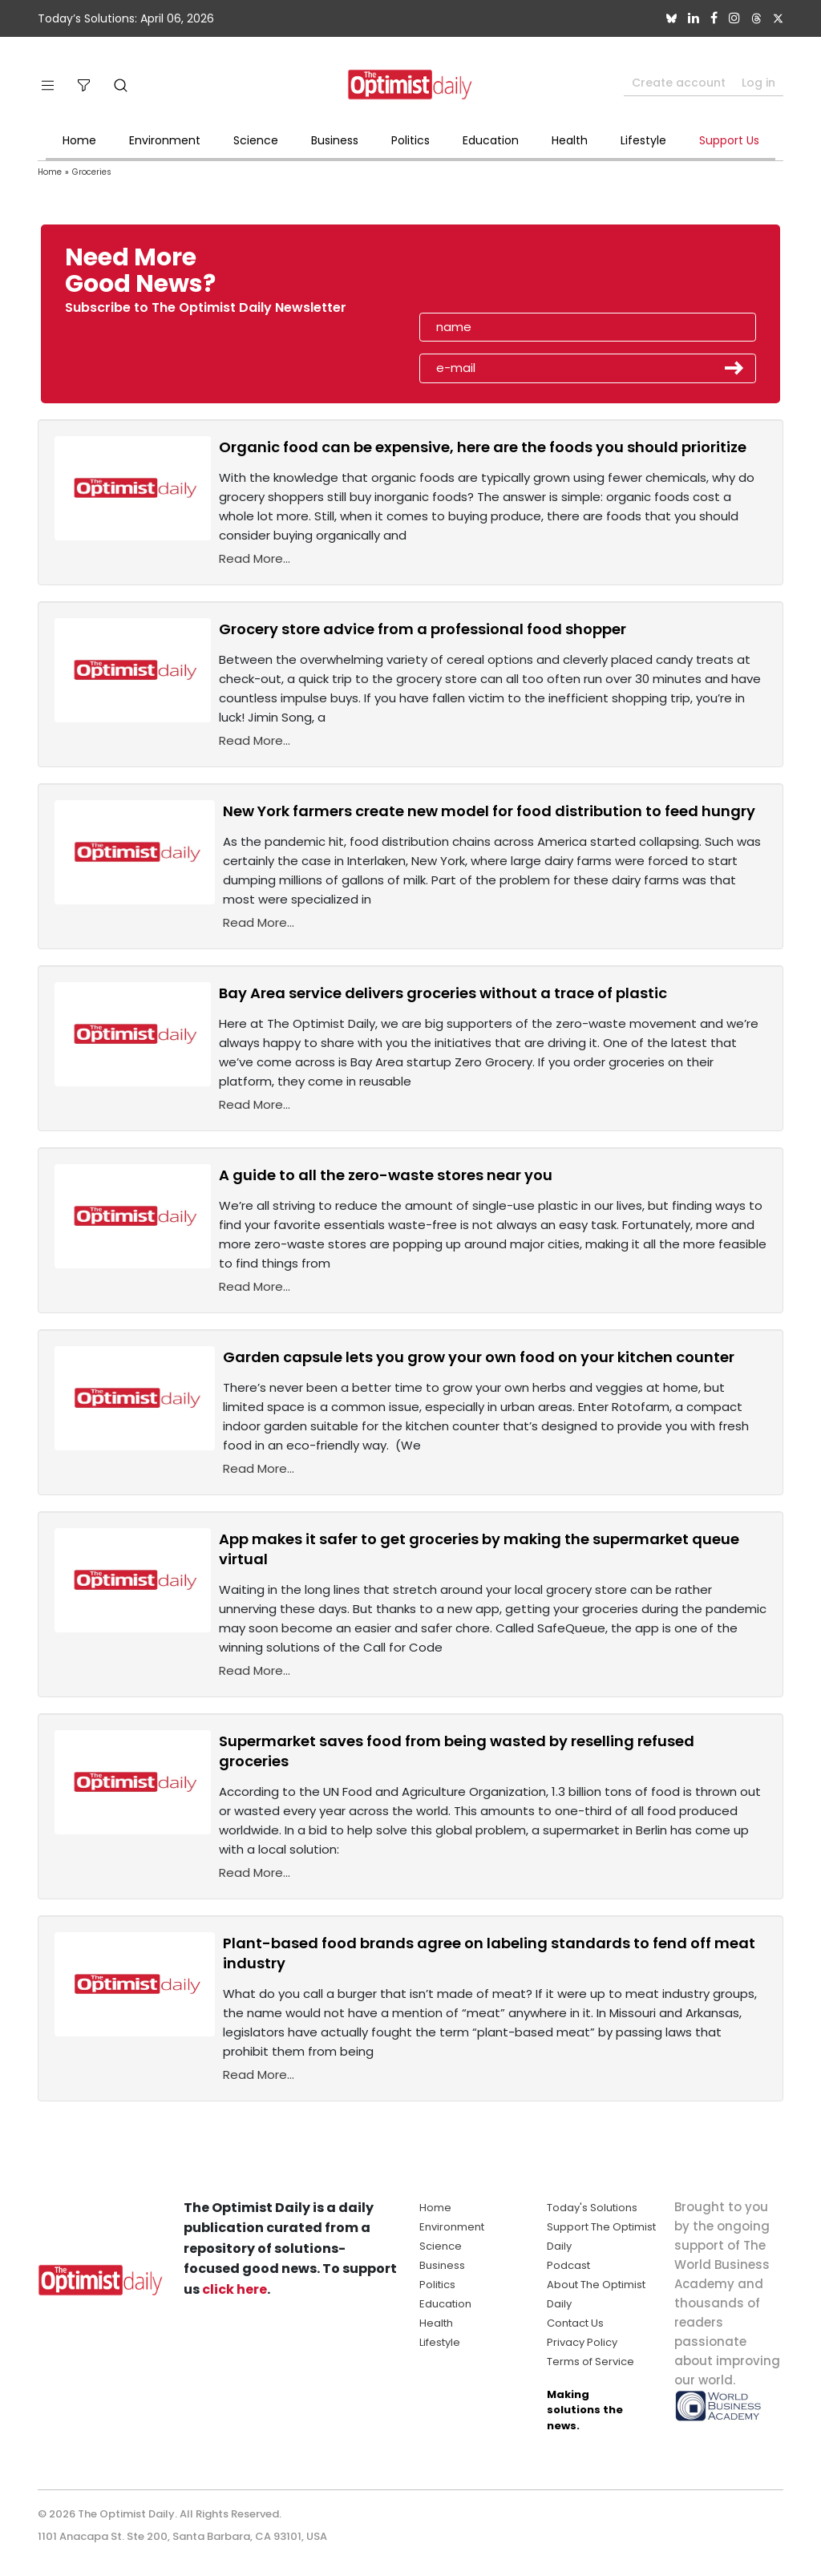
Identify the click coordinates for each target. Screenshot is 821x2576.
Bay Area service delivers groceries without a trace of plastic (443, 993)
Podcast (568, 2265)
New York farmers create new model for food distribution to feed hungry (489, 811)
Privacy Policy (582, 2342)
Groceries (91, 172)
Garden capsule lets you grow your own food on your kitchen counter (478, 1357)
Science (255, 140)
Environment (164, 140)
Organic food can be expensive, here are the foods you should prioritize (482, 447)
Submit (734, 368)
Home (79, 140)
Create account (679, 83)
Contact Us (575, 2323)
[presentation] (512, 276)
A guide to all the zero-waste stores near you (385, 1175)
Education (491, 140)
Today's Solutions (592, 2207)
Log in (758, 83)
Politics (410, 140)
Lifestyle (643, 140)
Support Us (729, 140)
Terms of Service (590, 2361)
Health (570, 140)
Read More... (254, 558)
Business (334, 140)
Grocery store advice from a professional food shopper (422, 629)
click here (234, 2289)
